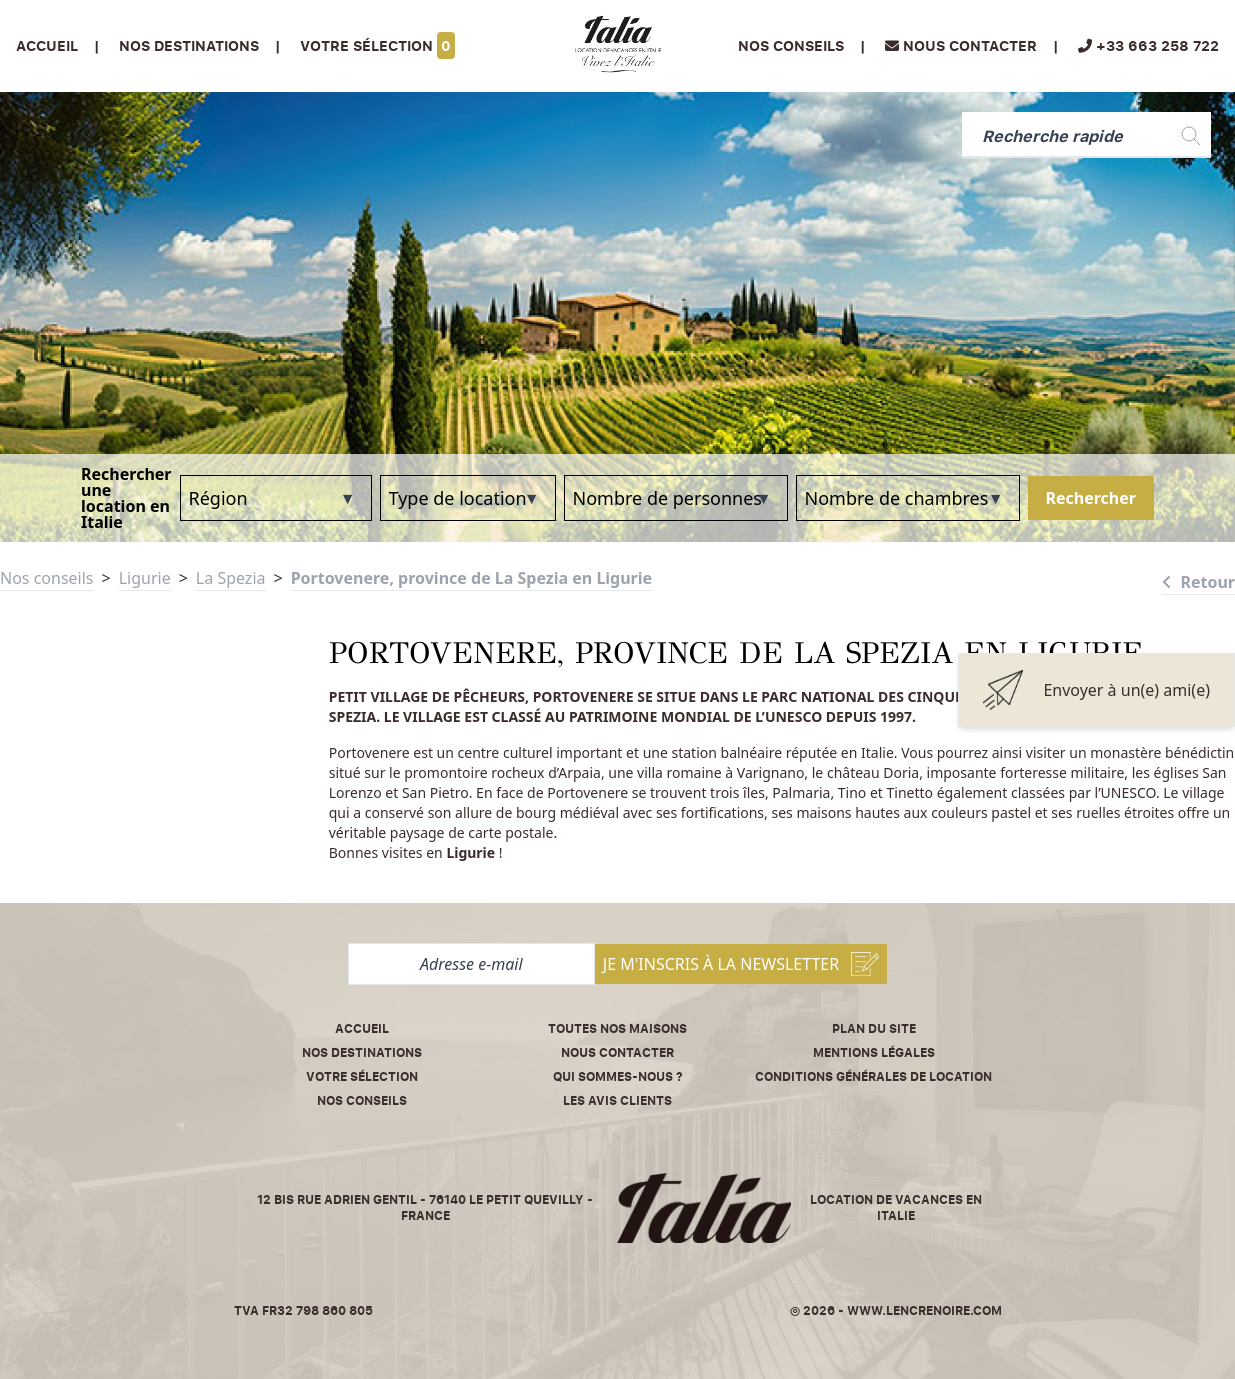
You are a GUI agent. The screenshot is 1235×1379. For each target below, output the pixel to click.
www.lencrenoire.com (924, 1310)
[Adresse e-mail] (471, 964)
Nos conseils (791, 45)
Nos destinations (362, 1052)
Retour (1198, 582)
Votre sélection (377, 45)
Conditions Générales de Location (873, 1076)
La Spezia (231, 578)
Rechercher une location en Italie (126, 498)
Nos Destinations (189, 45)
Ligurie (145, 578)
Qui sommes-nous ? (618, 1076)
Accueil (47, 45)
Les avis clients (617, 1100)
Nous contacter (617, 1052)
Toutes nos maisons (617, 1028)
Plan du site (874, 1028)
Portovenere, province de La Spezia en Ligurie (471, 578)
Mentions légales (874, 1052)
